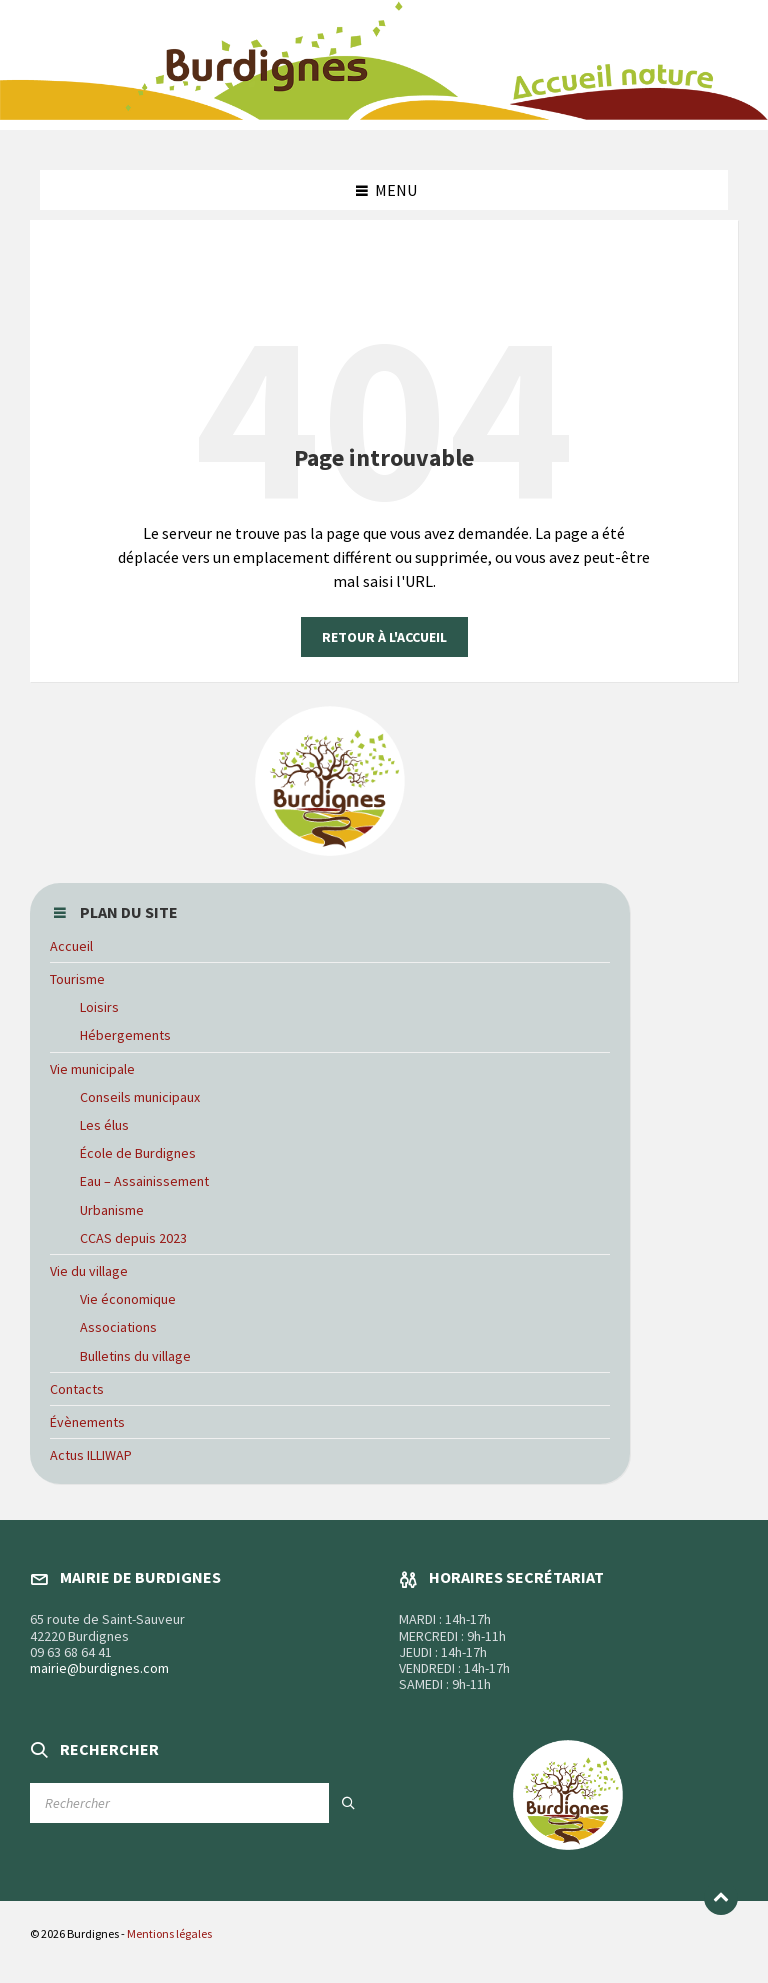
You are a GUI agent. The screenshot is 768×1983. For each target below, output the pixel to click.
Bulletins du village (135, 1356)
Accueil (71, 946)
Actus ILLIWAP (91, 1455)
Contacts (77, 1389)
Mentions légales (169, 1933)
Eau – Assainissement (144, 1181)
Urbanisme (112, 1210)
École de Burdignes (138, 1153)
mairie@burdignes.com (99, 1668)
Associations (118, 1327)
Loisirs (99, 1007)
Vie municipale (92, 1069)
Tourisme (77, 979)
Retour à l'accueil (384, 637)
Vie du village (89, 1271)
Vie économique (128, 1299)
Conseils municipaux (140, 1097)
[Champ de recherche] (199, 1803)
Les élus (104, 1125)
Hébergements (125, 1035)
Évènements (87, 1422)
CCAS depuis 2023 (133, 1238)
